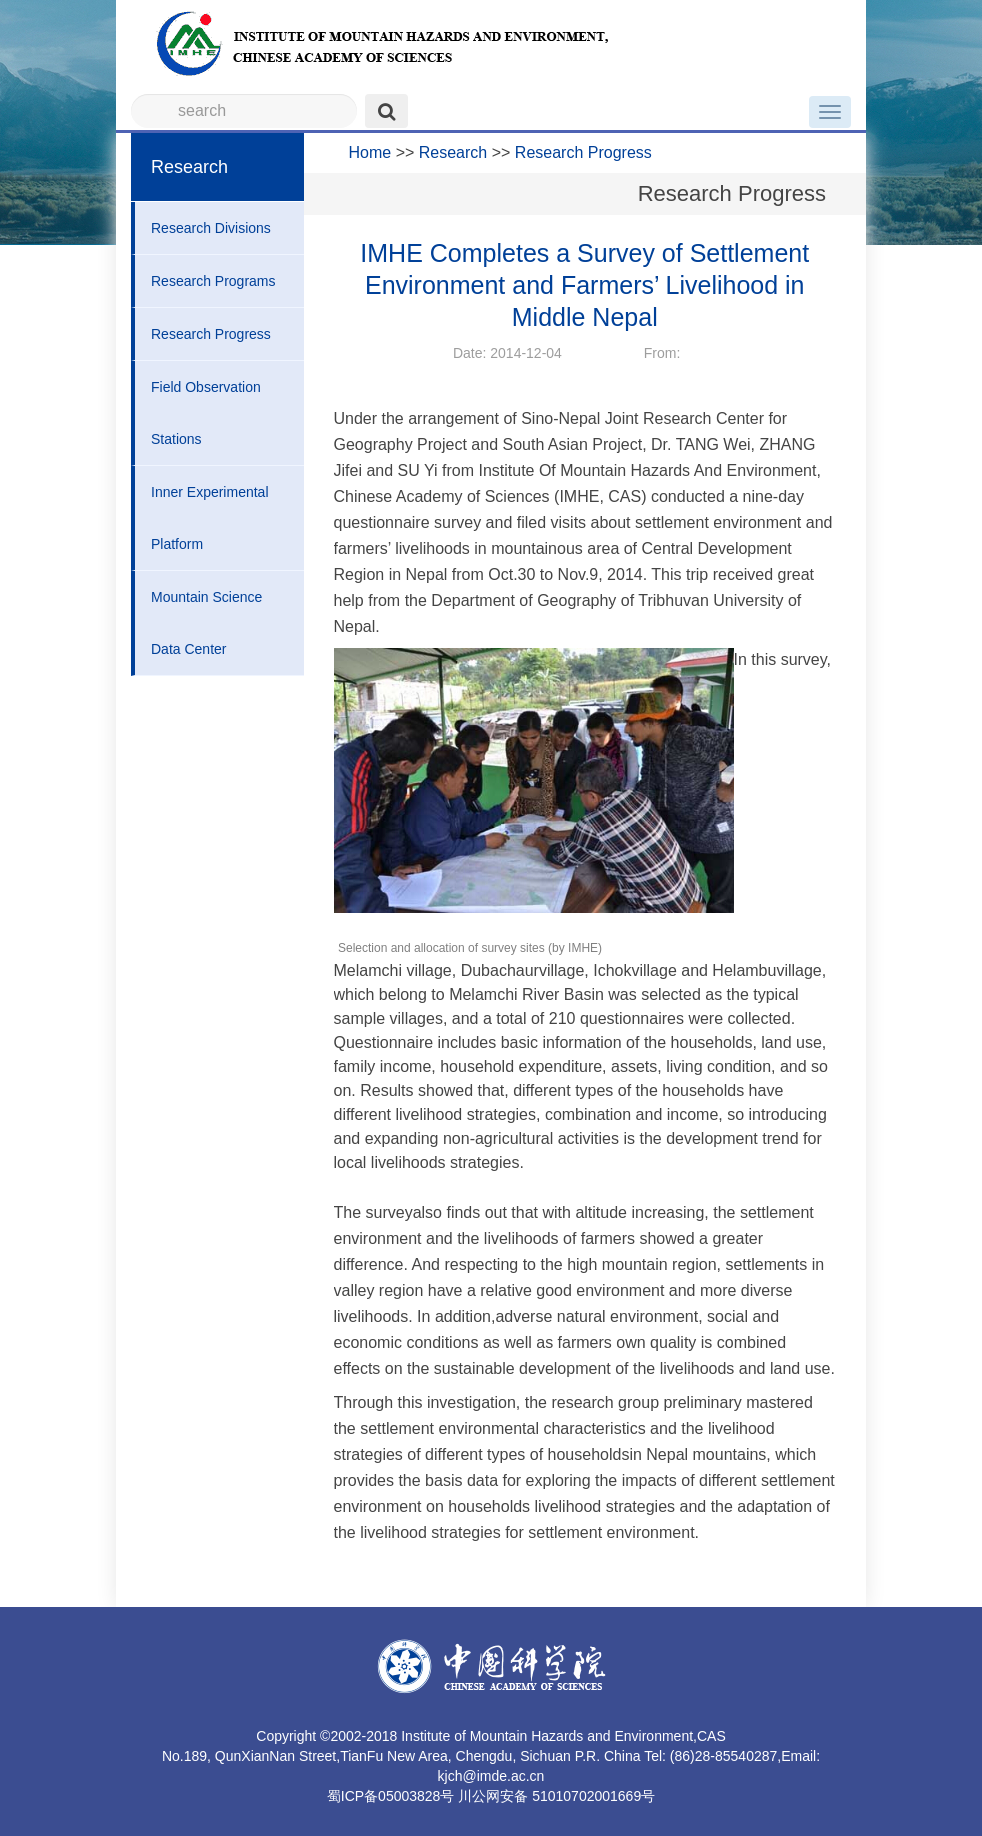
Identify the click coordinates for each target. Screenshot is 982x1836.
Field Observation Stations (206, 413)
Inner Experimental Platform (210, 518)
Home (370, 152)
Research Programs (213, 281)
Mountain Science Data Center (206, 623)
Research (453, 152)
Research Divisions (211, 228)
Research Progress (211, 334)
